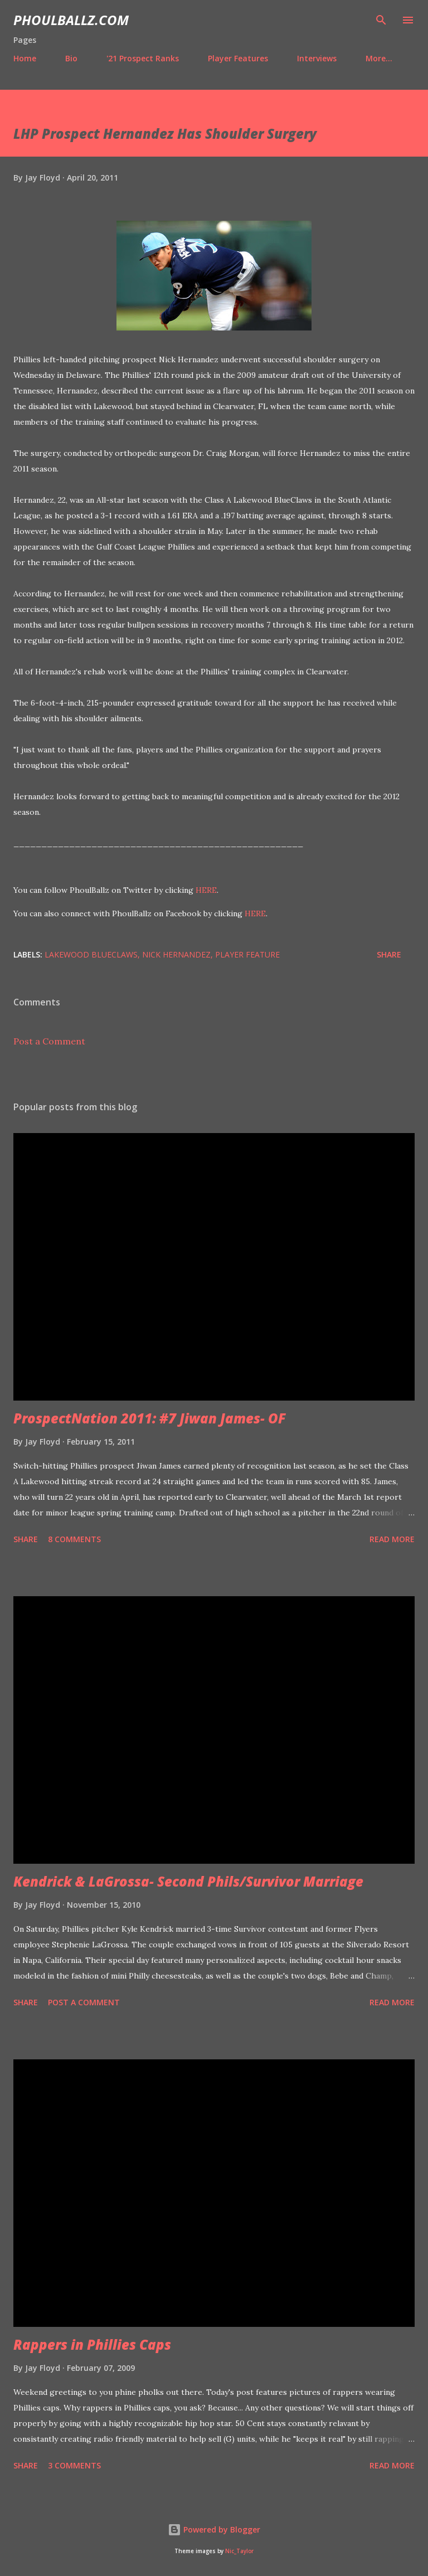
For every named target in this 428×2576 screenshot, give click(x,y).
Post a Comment (49, 1041)
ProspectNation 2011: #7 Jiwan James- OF (149, 1418)
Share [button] (389, 954)
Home (24, 58)
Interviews (317, 58)
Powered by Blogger (214, 2529)
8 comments (74, 1539)
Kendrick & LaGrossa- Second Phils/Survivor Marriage (188, 1881)
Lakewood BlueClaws (91, 954)
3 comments (74, 2465)
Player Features (238, 58)
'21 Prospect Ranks (142, 58)
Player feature (247, 954)
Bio (71, 58)
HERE (206, 890)
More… (379, 58)
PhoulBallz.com (71, 20)
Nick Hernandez (176, 954)
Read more (392, 1539)
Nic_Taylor (239, 2551)
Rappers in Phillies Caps (92, 2344)
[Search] (381, 20)
